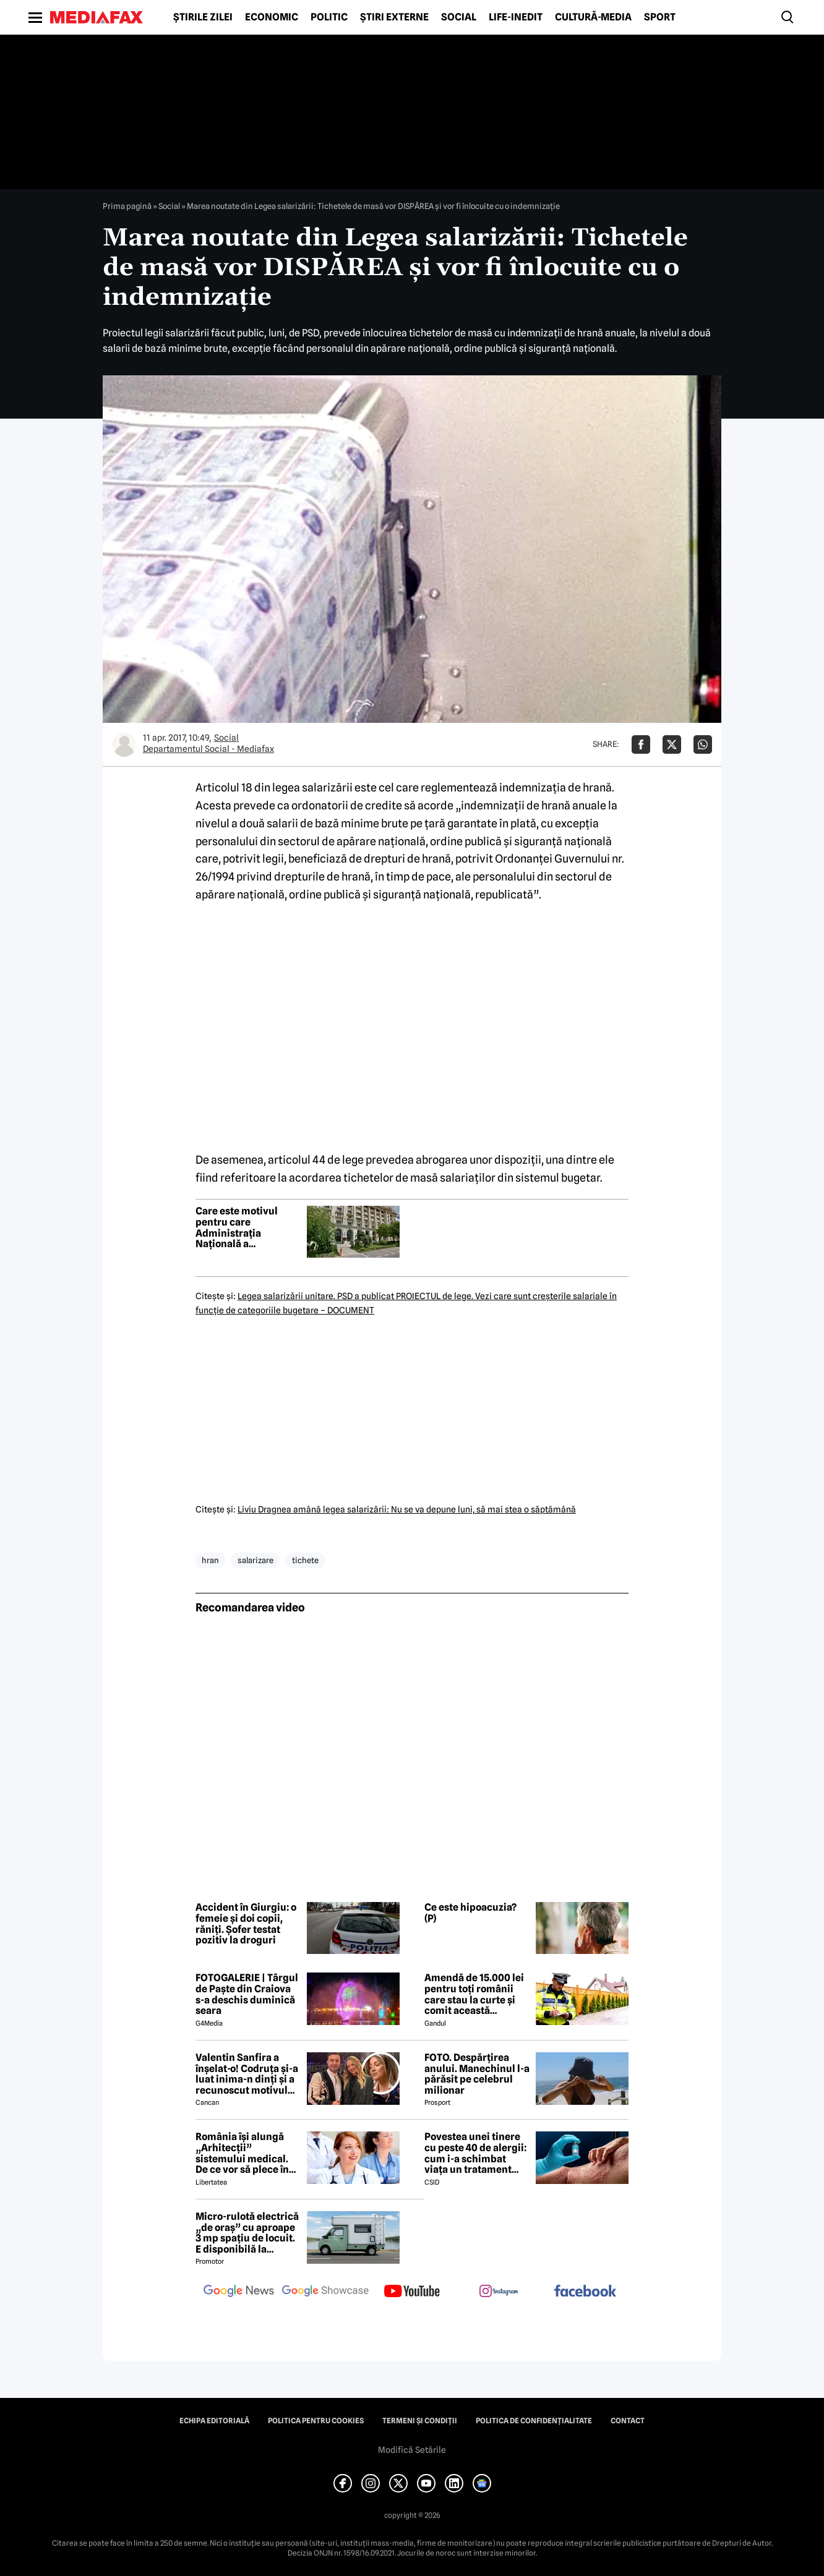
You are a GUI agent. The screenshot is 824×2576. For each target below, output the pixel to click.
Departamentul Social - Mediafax (208, 749)
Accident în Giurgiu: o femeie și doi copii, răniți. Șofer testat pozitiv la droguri (245, 1923)
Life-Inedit (516, 17)
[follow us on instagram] (498, 2292)
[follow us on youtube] (412, 2292)
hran (210, 1560)
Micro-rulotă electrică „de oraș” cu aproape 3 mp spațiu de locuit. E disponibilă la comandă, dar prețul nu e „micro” (247, 2232)
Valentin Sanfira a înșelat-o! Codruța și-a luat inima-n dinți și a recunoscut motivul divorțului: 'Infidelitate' (246, 2074)
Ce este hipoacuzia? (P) (470, 1913)
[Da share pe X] (672, 744)
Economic (271, 17)
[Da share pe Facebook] (641, 744)
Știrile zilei (203, 17)
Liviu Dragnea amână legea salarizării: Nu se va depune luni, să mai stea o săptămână (407, 1509)
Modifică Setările (412, 2450)
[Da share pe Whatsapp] (702, 744)
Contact (628, 2420)
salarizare (255, 1560)
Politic (329, 17)
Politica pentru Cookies (316, 2420)
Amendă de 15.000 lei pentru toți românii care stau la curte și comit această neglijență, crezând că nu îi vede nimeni (476, 1994)
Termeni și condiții (419, 2420)
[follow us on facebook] (585, 2292)
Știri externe (394, 17)
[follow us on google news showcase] (325, 2292)
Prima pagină (127, 206)
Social (458, 17)
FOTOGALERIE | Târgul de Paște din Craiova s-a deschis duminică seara (246, 1994)
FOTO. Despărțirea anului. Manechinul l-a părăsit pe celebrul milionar (477, 2074)
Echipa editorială (214, 2420)
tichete (305, 1560)
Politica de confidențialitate (534, 2420)
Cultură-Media (593, 17)
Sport (660, 17)
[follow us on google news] (238, 2292)
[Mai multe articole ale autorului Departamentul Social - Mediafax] (124, 744)
